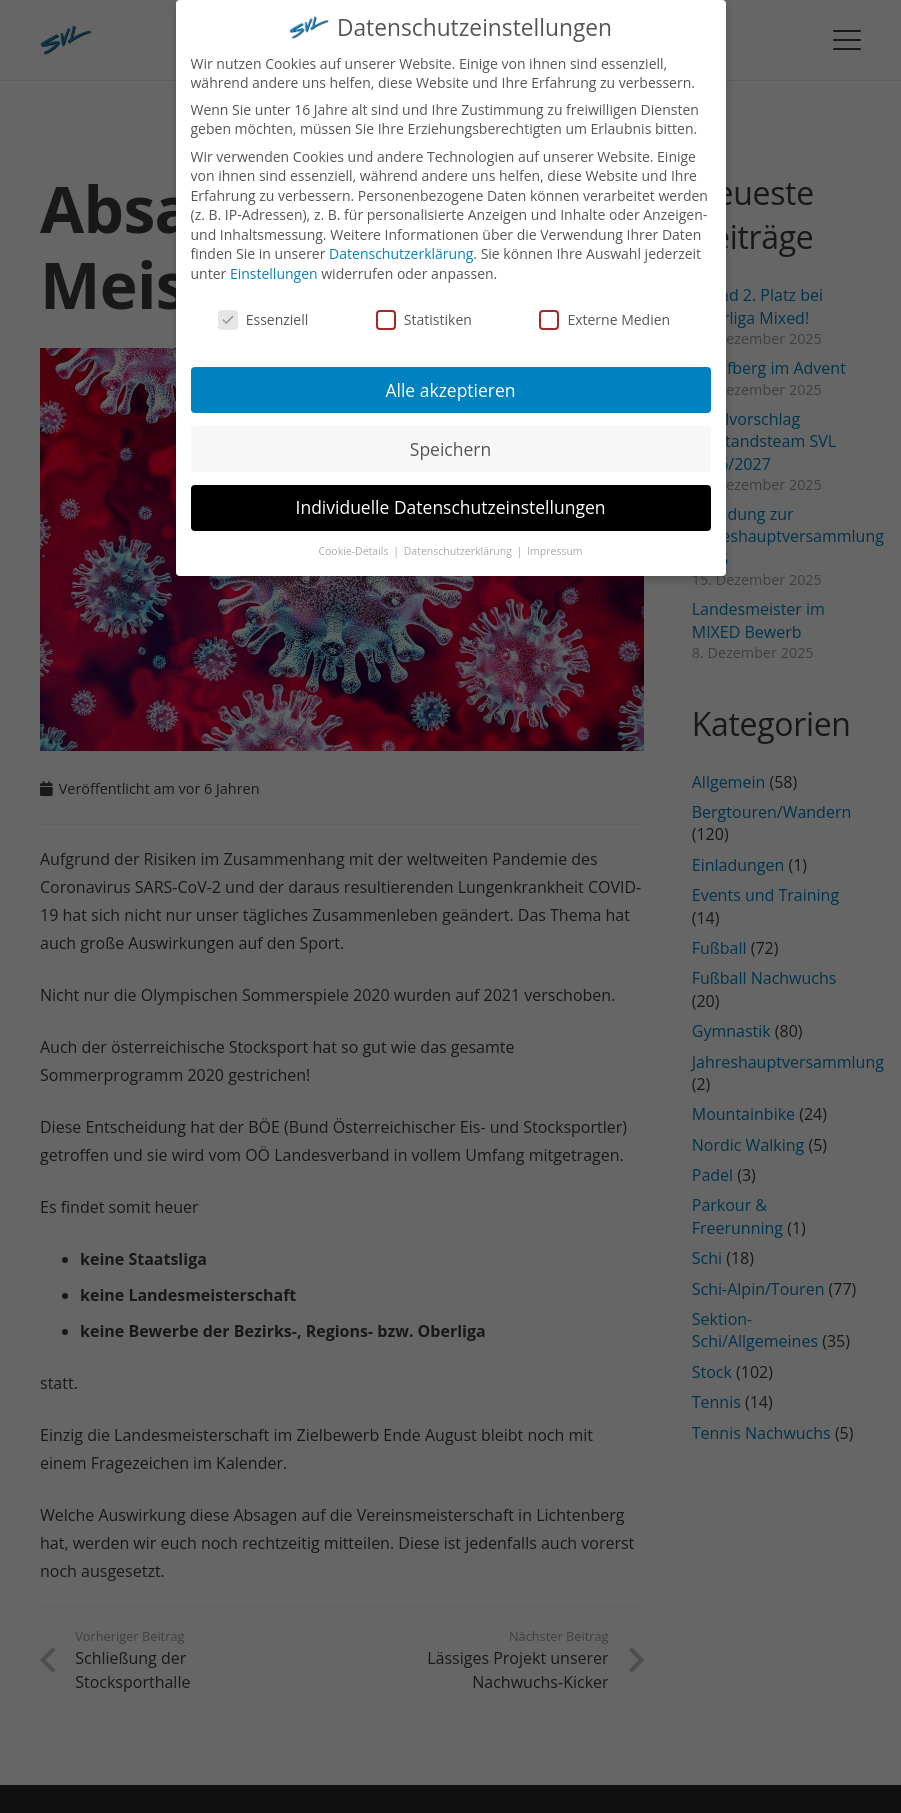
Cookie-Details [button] (354, 540)
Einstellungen (274, 261)
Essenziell (263, 307)
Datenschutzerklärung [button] (459, 540)
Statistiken (424, 307)
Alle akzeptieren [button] (450, 378)
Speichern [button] (450, 437)
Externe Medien (604, 307)
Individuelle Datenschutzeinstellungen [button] (451, 496)
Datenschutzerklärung (401, 242)
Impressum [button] (554, 540)
